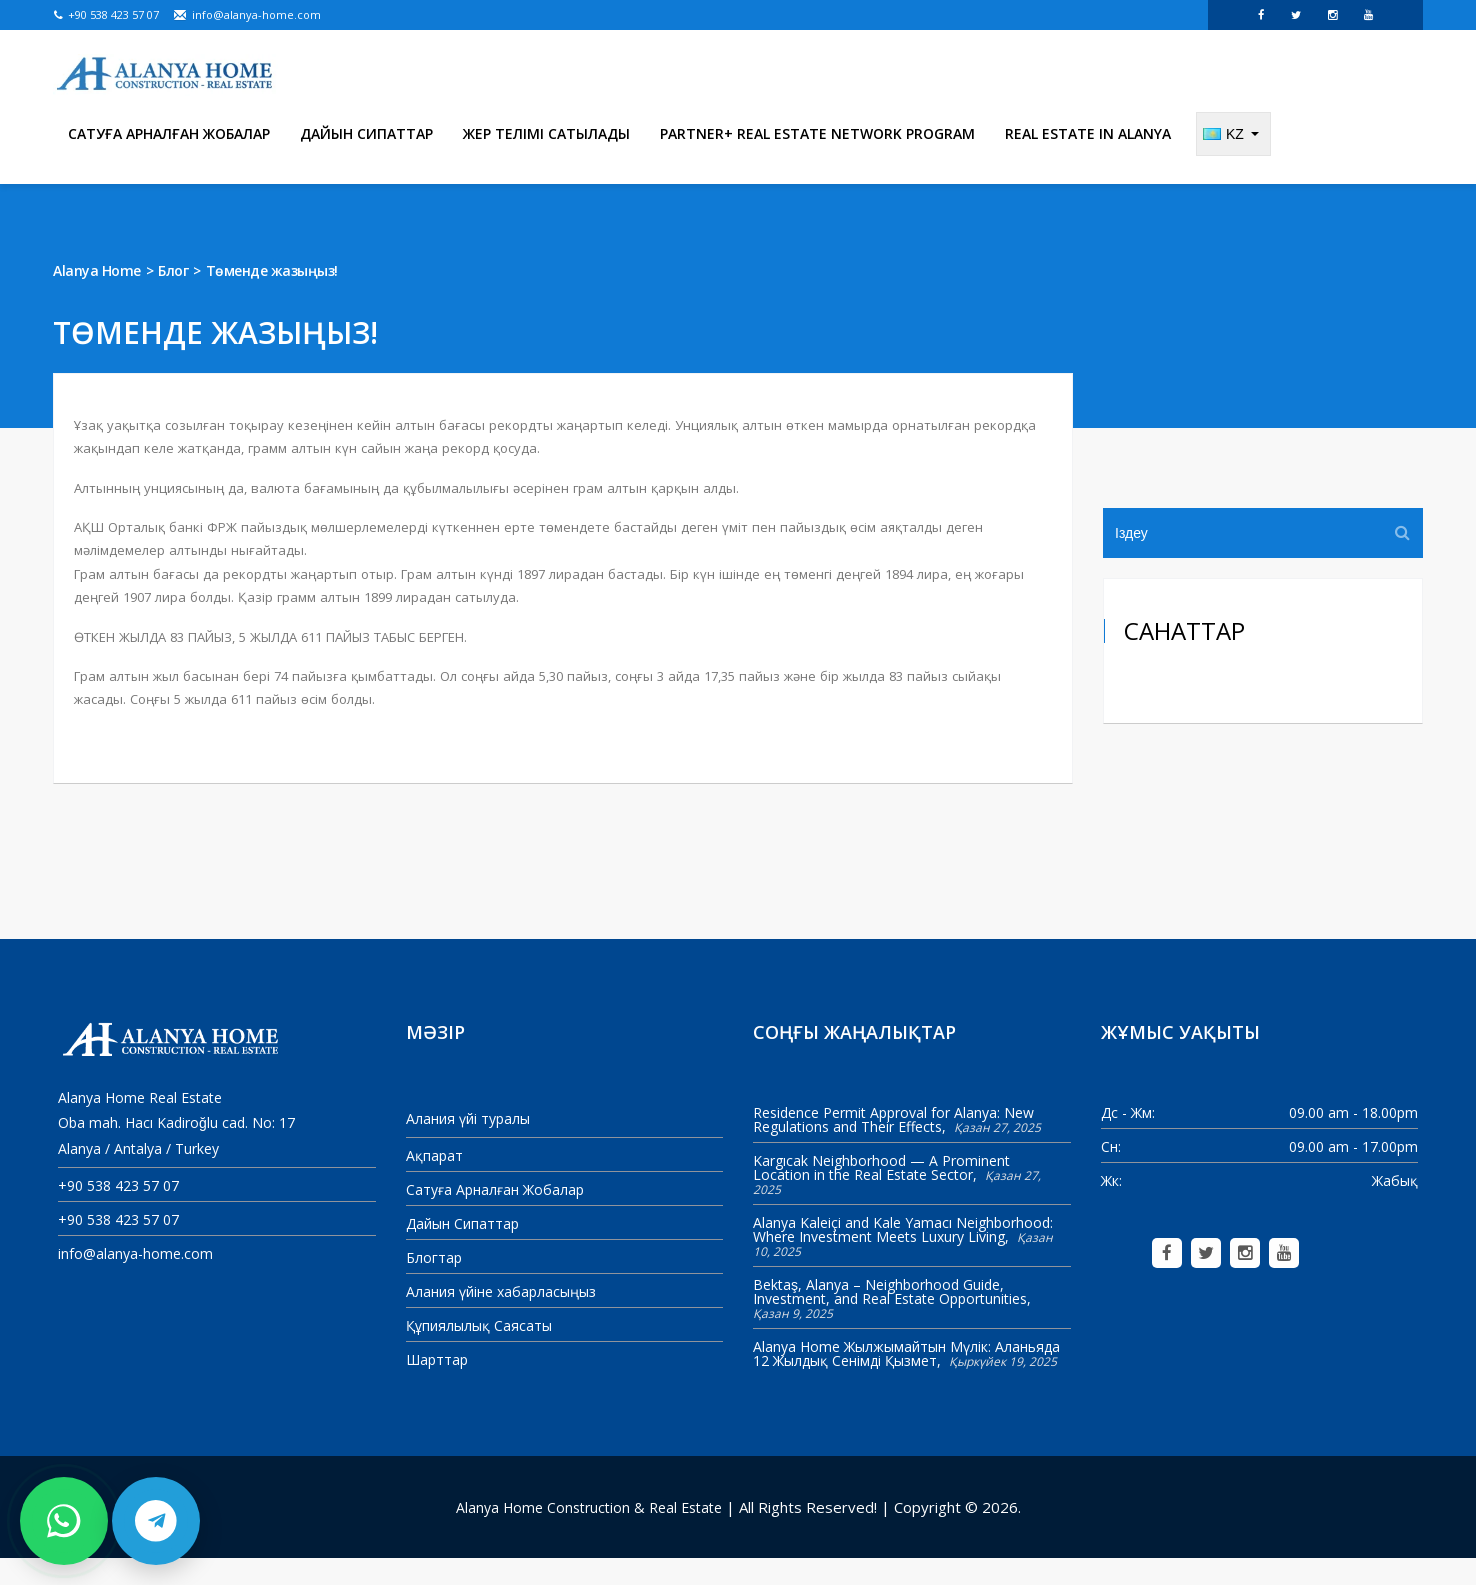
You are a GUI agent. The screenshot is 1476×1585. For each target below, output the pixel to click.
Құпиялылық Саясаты (479, 1352)
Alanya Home (97, 296)
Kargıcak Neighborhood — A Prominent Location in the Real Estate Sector (881, 1193)
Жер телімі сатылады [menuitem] (546, 159)
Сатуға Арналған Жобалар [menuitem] (169, 159)
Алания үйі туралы (468, 1144)
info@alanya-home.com (247, 14)
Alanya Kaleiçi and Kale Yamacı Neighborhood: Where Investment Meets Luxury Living (903, 1255)
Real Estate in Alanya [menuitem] (1088, 159)
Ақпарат (434, 1182)
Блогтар (434, 1284)
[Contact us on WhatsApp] (64, 1521)
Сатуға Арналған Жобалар (495, 1216)
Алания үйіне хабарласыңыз (501, 1318)
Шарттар (437, 1386)
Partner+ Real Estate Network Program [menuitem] (817, 159)
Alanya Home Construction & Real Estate (589, 1533)
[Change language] (1233, 160)
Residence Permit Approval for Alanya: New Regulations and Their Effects (893, 1145)
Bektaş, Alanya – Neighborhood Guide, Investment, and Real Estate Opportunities (890, 1317)
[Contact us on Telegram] (156, 1521)
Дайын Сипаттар (462, 1250)
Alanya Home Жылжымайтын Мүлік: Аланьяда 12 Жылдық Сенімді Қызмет (906, 1379)
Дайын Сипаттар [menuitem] (366, 159)
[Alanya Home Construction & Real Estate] (165, 75)
